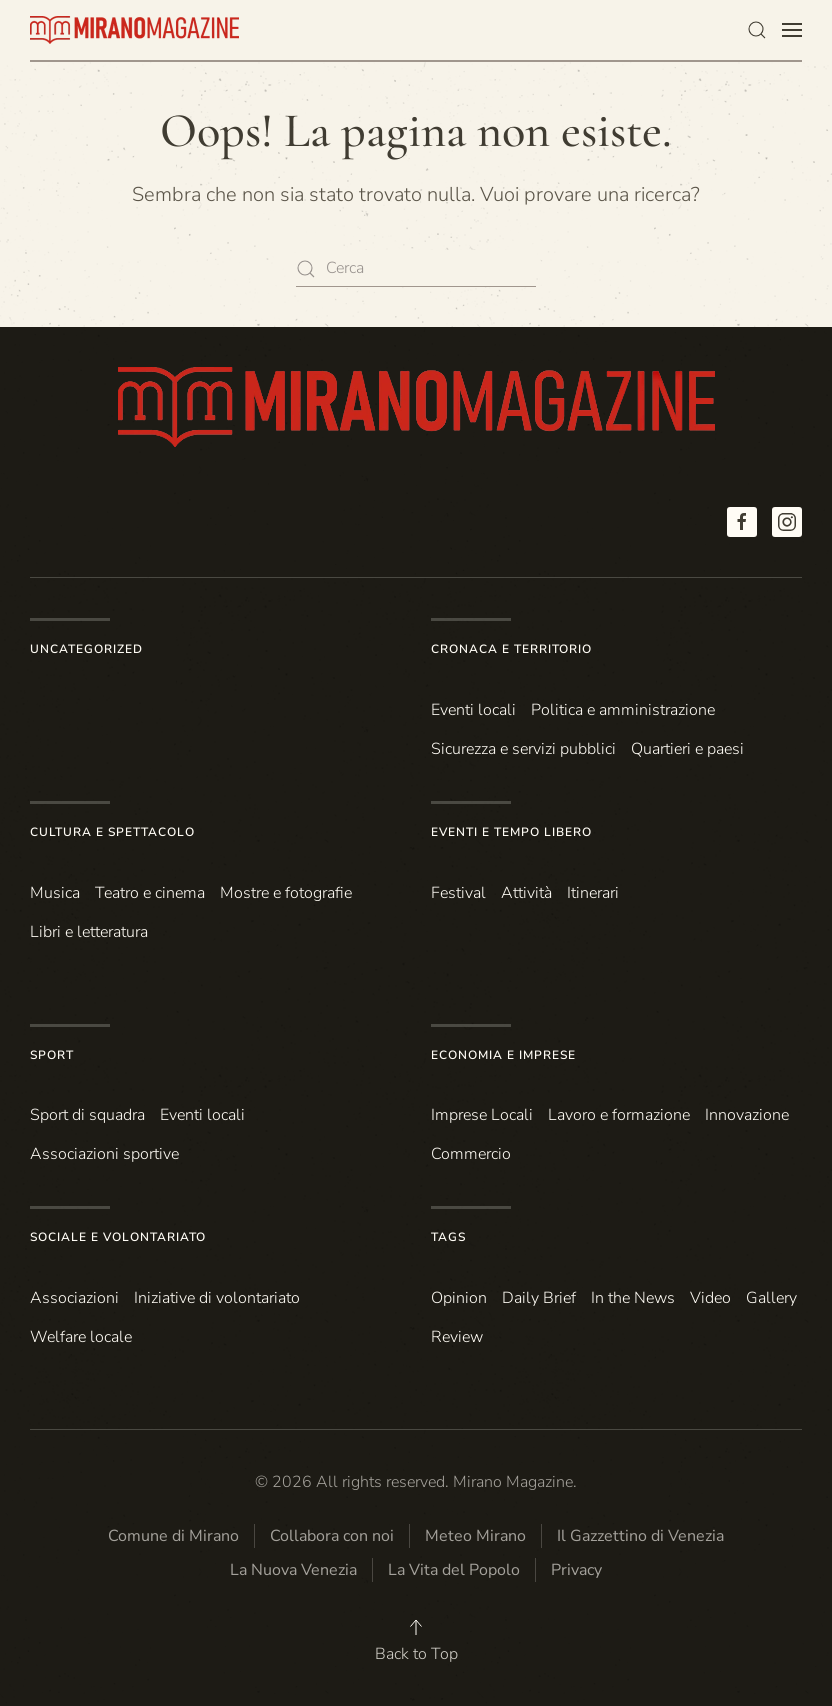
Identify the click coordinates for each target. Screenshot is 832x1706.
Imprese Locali (482, 1115)
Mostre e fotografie (286, 893)
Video (710, 1298)
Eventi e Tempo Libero (511, 832)
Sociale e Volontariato (118, 1237)
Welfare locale (81, 1337)
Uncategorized (86, 649)
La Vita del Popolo (454, 1570)
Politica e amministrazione (623, 710)
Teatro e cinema (150, 893)
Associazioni (74, 1298)
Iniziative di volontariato (217, 1298)
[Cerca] (416, 268)
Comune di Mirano (173, 1536)
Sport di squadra (87, 1115)
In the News (633, 1298)
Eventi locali (473, 710)
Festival (458, 893)
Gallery (771, 1298)
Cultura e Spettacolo (112, 832)
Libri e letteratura (89, 932)
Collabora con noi (332, 1536)
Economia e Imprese (503, 1055)
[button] (757, 30)
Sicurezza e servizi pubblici (523, 749)
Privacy (576, 1570)
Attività (526, 893)
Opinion (459, 1298)
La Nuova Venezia (293, 1570)
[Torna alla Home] (135, 30)
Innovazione (747, 1115)
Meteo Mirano (475, 1536)
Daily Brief (539, 1298)
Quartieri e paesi (687, 749)
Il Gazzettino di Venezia (640, 1536)
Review (457, 1337)
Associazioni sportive (104, 1154)
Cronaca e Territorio (511, 649)
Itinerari (593, 893)
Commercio (471, 1154)
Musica (55, 893)
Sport (52, 1055)
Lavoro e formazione (619, 1115)
